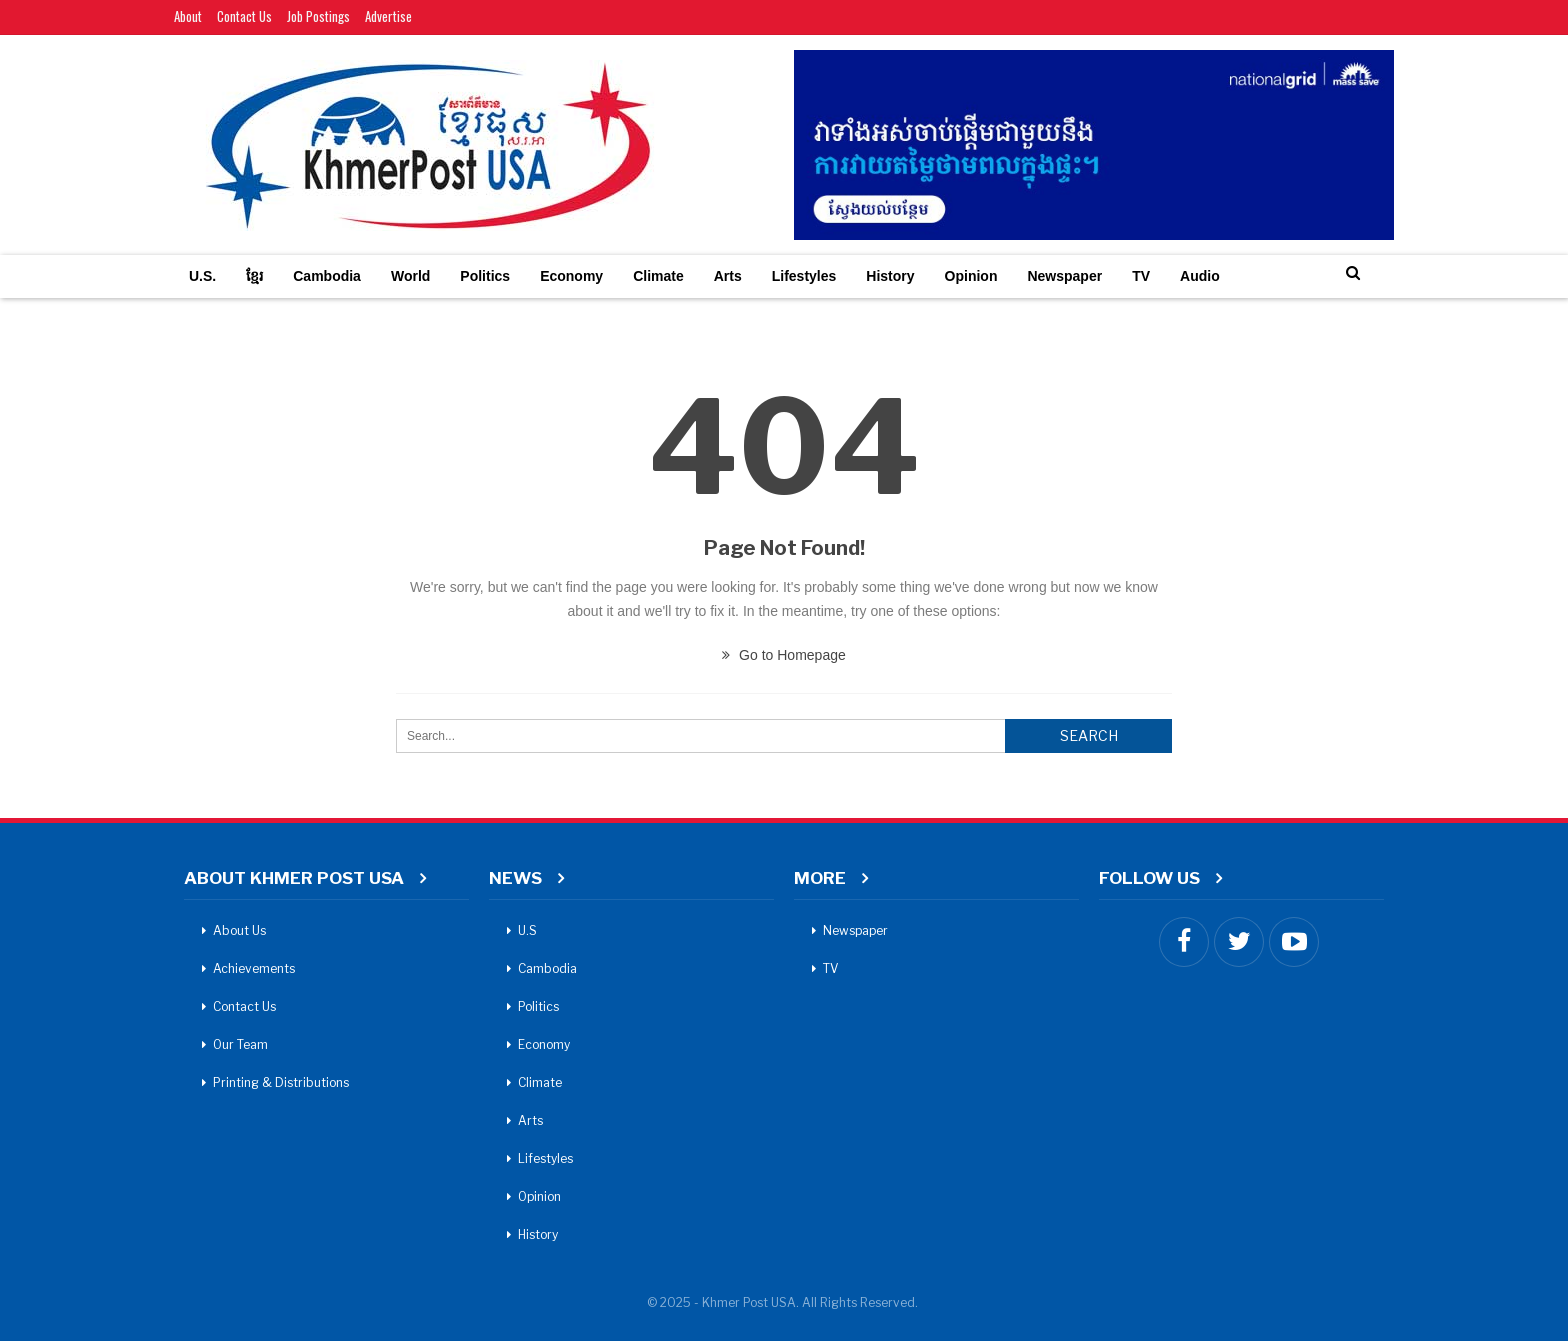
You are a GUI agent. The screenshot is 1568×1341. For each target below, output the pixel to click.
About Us (239, 930)
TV (1141, 276)
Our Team (240, 1044)
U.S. (202, 276)
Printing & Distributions (281, 1082)
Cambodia (327, 276)
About (188, 16)
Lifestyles (804, 276)
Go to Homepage (784, 655)
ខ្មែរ (254, 276)
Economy (571, 276)
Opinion (971, 276)
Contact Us (244, 16)
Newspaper (1064, 276)
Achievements (254, 968)
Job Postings (318, 16)
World (410, 276)
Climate (658, 276)
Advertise (388, 16)
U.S (527, 930)
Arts (728, 276)
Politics (485, 276)
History (890, 276)
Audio (1200, 276)
